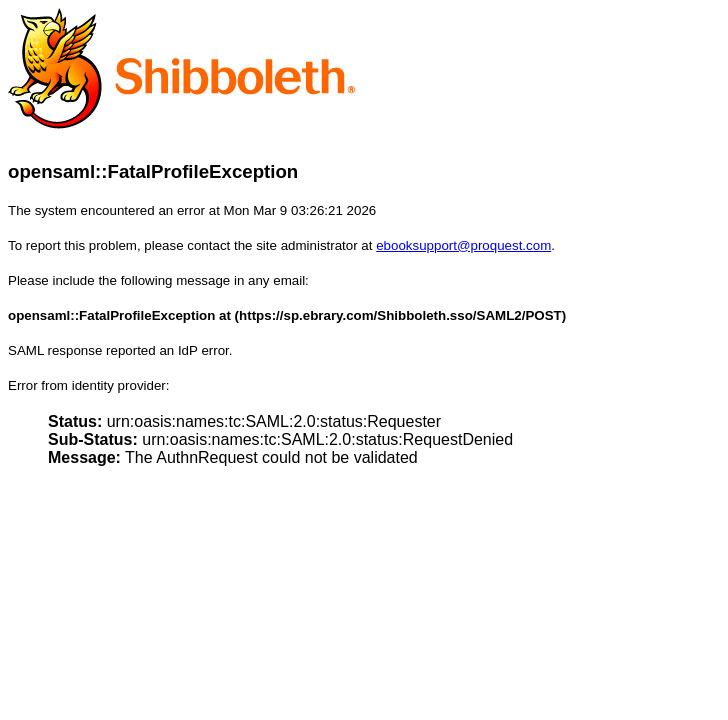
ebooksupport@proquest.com (463, 245)
